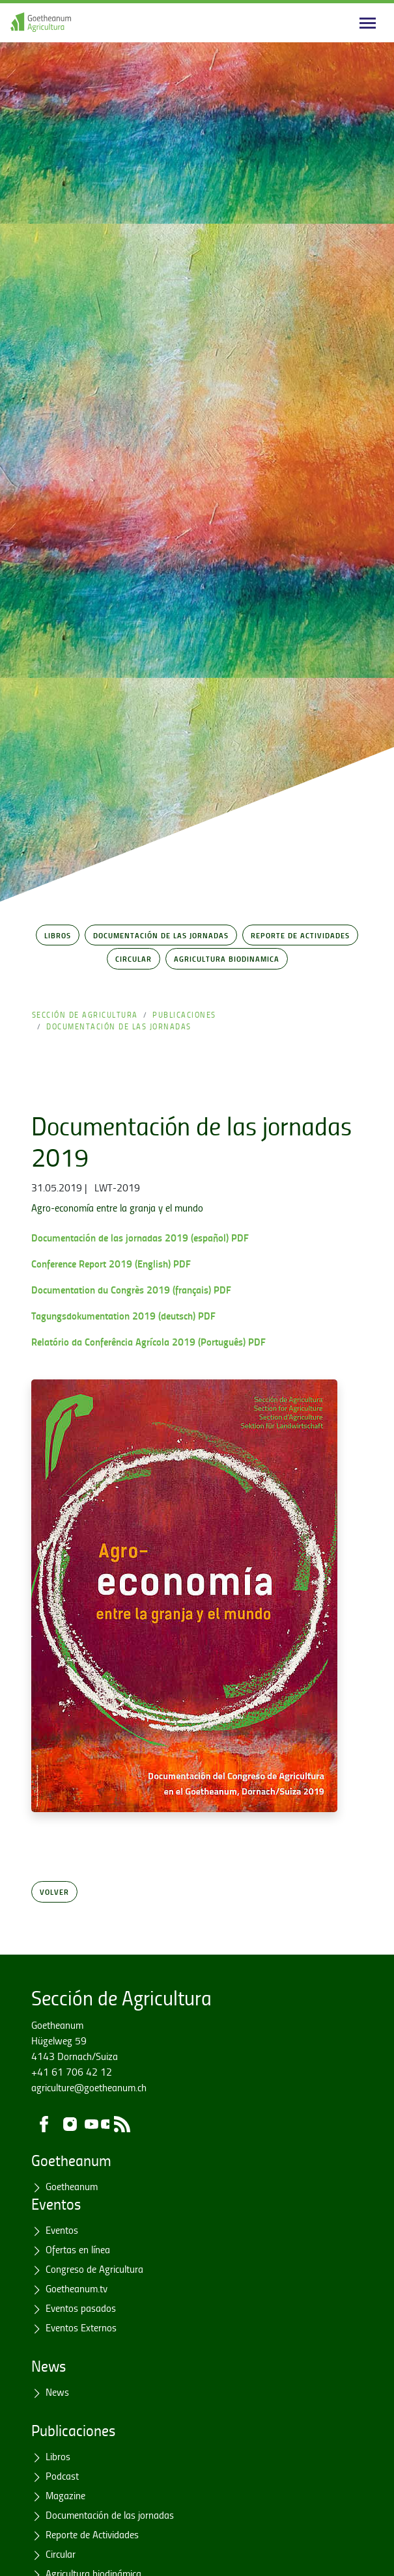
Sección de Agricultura (85, 1015)
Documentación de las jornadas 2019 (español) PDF (140, 1237)
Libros (57, 935)
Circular (133, 958)
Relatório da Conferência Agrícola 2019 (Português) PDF (148, 1341)
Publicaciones (184, 1015)
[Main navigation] (368, 23)
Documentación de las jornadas (161, 935)
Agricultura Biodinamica (226, 958)
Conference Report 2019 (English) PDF (111, 1263)
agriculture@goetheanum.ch (89, 2087)
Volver (54, 1891)
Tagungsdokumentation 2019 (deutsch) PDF (123, 1315)
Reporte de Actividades (300, 935)
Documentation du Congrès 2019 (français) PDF (131, 1289)
